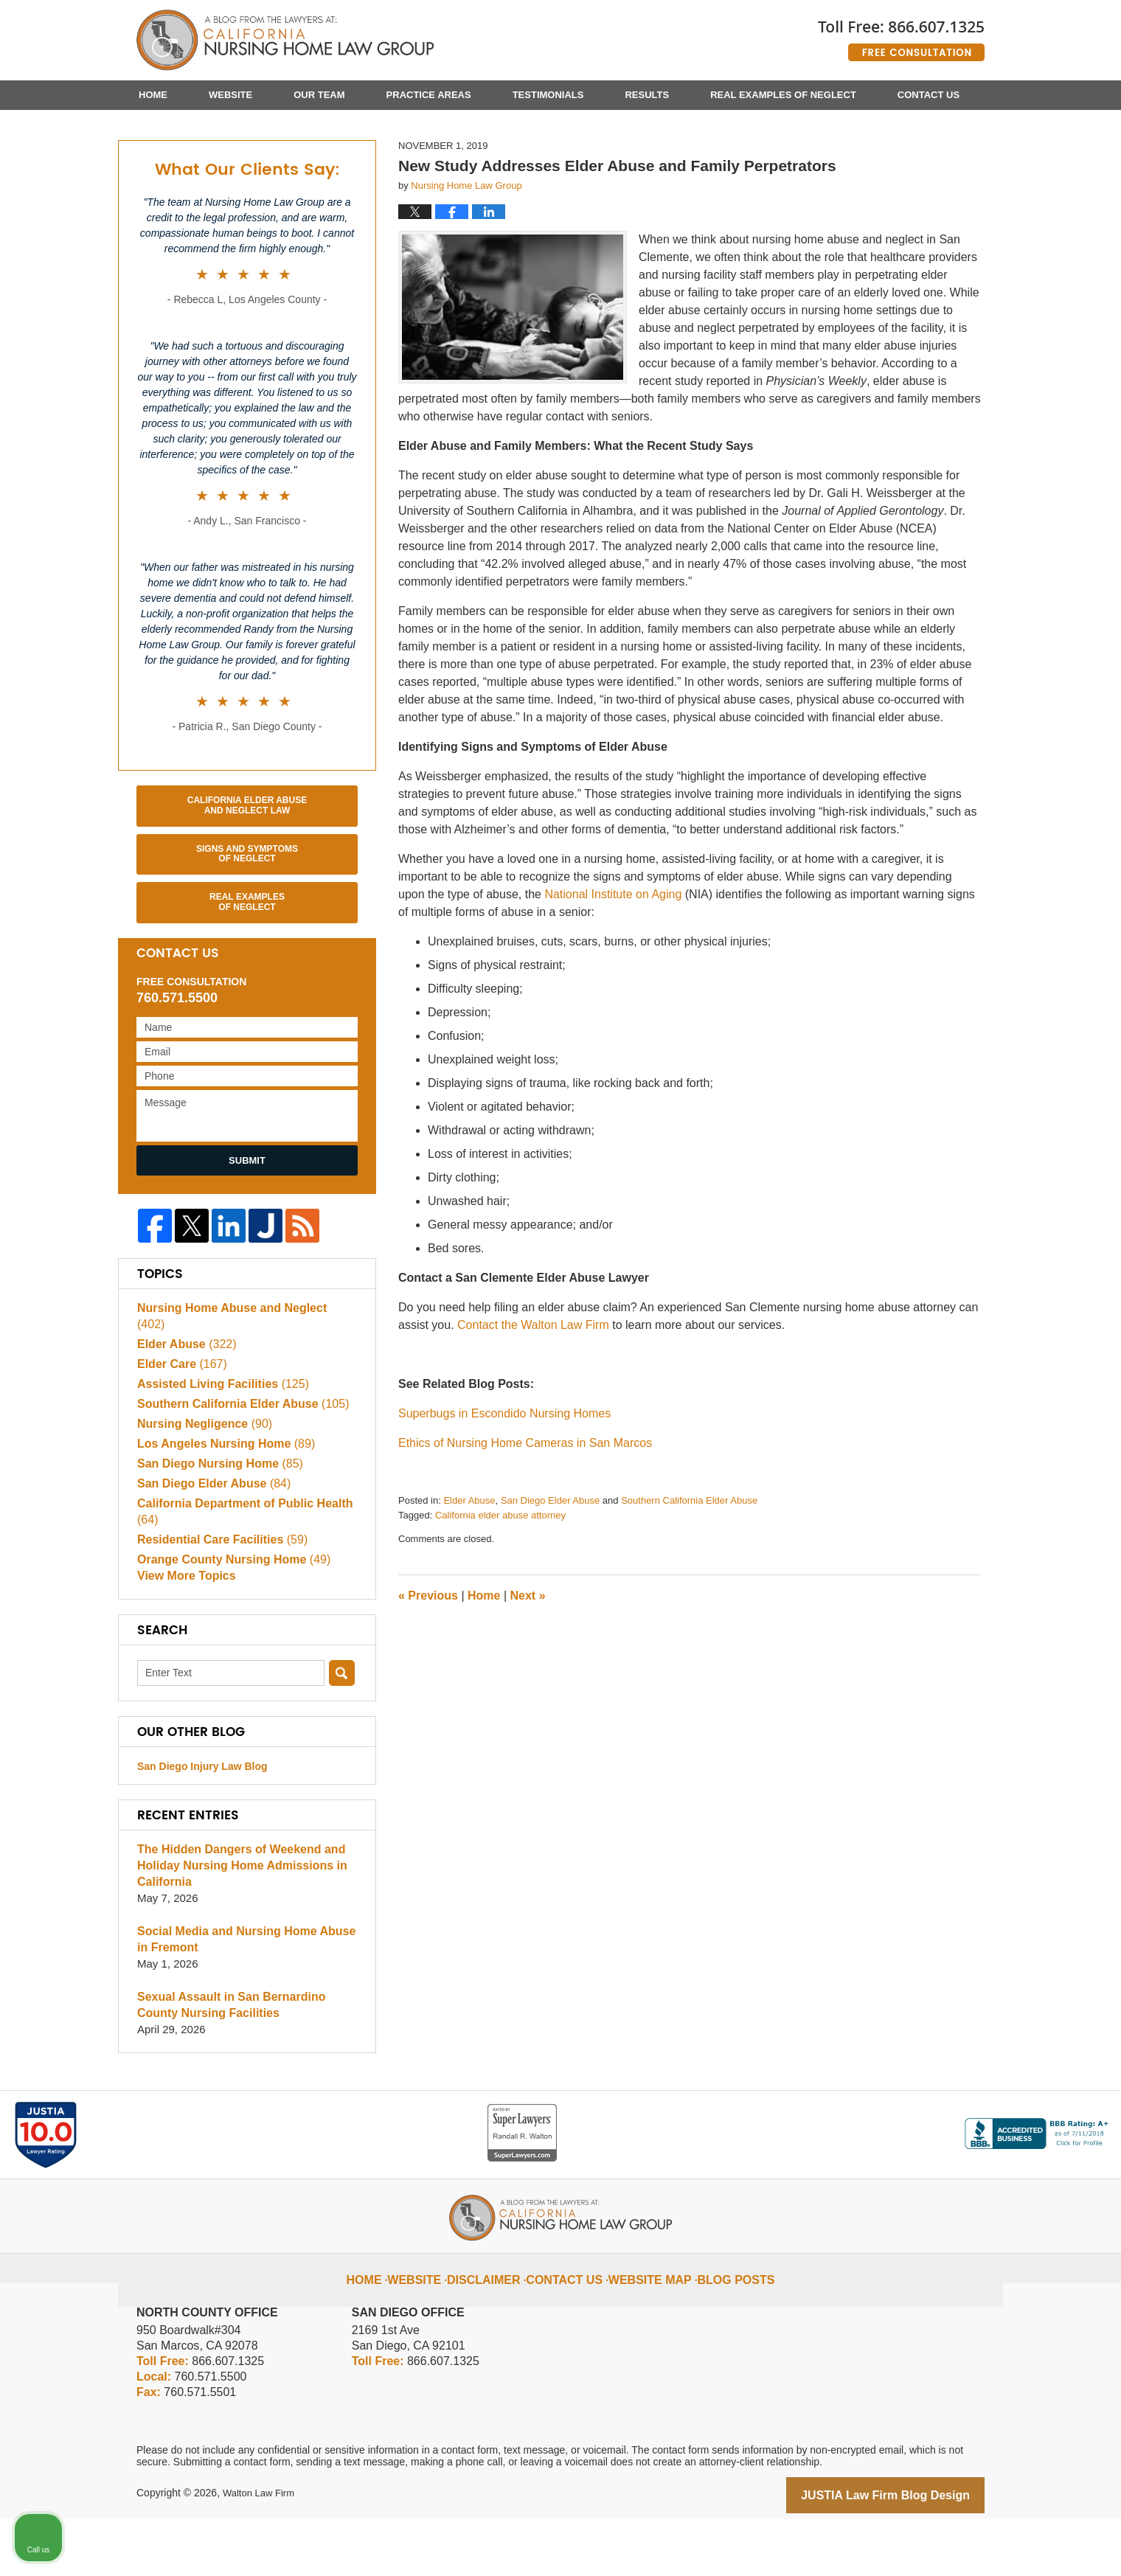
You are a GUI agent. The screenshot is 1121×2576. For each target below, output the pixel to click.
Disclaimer (499, 2326)
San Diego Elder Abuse (550, 1573)
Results (647, 94)
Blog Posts (722, 2326)
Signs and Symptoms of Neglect (247, 927)
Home (153, 94)
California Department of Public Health (238, 1566)
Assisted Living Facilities (217, 1439)
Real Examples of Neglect (783, 94)
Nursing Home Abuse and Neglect (240, 1379)
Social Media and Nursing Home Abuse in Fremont (246, 1998)
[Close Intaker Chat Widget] (1072, 2105)
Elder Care (179, 1419)
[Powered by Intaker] (996, 2545)
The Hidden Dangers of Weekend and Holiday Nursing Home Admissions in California (235, 1924)
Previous (428, 1668)
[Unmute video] (860, 2105)
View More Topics (183, 1634)
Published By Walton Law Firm (901, 35)
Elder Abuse (469, 1573)
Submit (247, 1233)
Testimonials (548, 94)
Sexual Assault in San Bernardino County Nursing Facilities (246, 2063)
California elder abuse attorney (500, 1588)
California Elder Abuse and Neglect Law (247, 878)
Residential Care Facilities (217, 1595)
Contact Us (928, 94)
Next (528, 1668)
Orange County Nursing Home (228, 1614)
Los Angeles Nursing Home (220, 1499)
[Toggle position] (1041, 2105)
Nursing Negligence (200, 1479)
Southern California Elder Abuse (689, 1573)
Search (342, 1732)
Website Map (647, 2326)
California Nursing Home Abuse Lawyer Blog (285, 41)
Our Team (319, 94)
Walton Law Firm (261, 2552)
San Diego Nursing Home (215, 1519)
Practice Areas (428, 94)
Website (230, 94)
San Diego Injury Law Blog (202, 1825)
